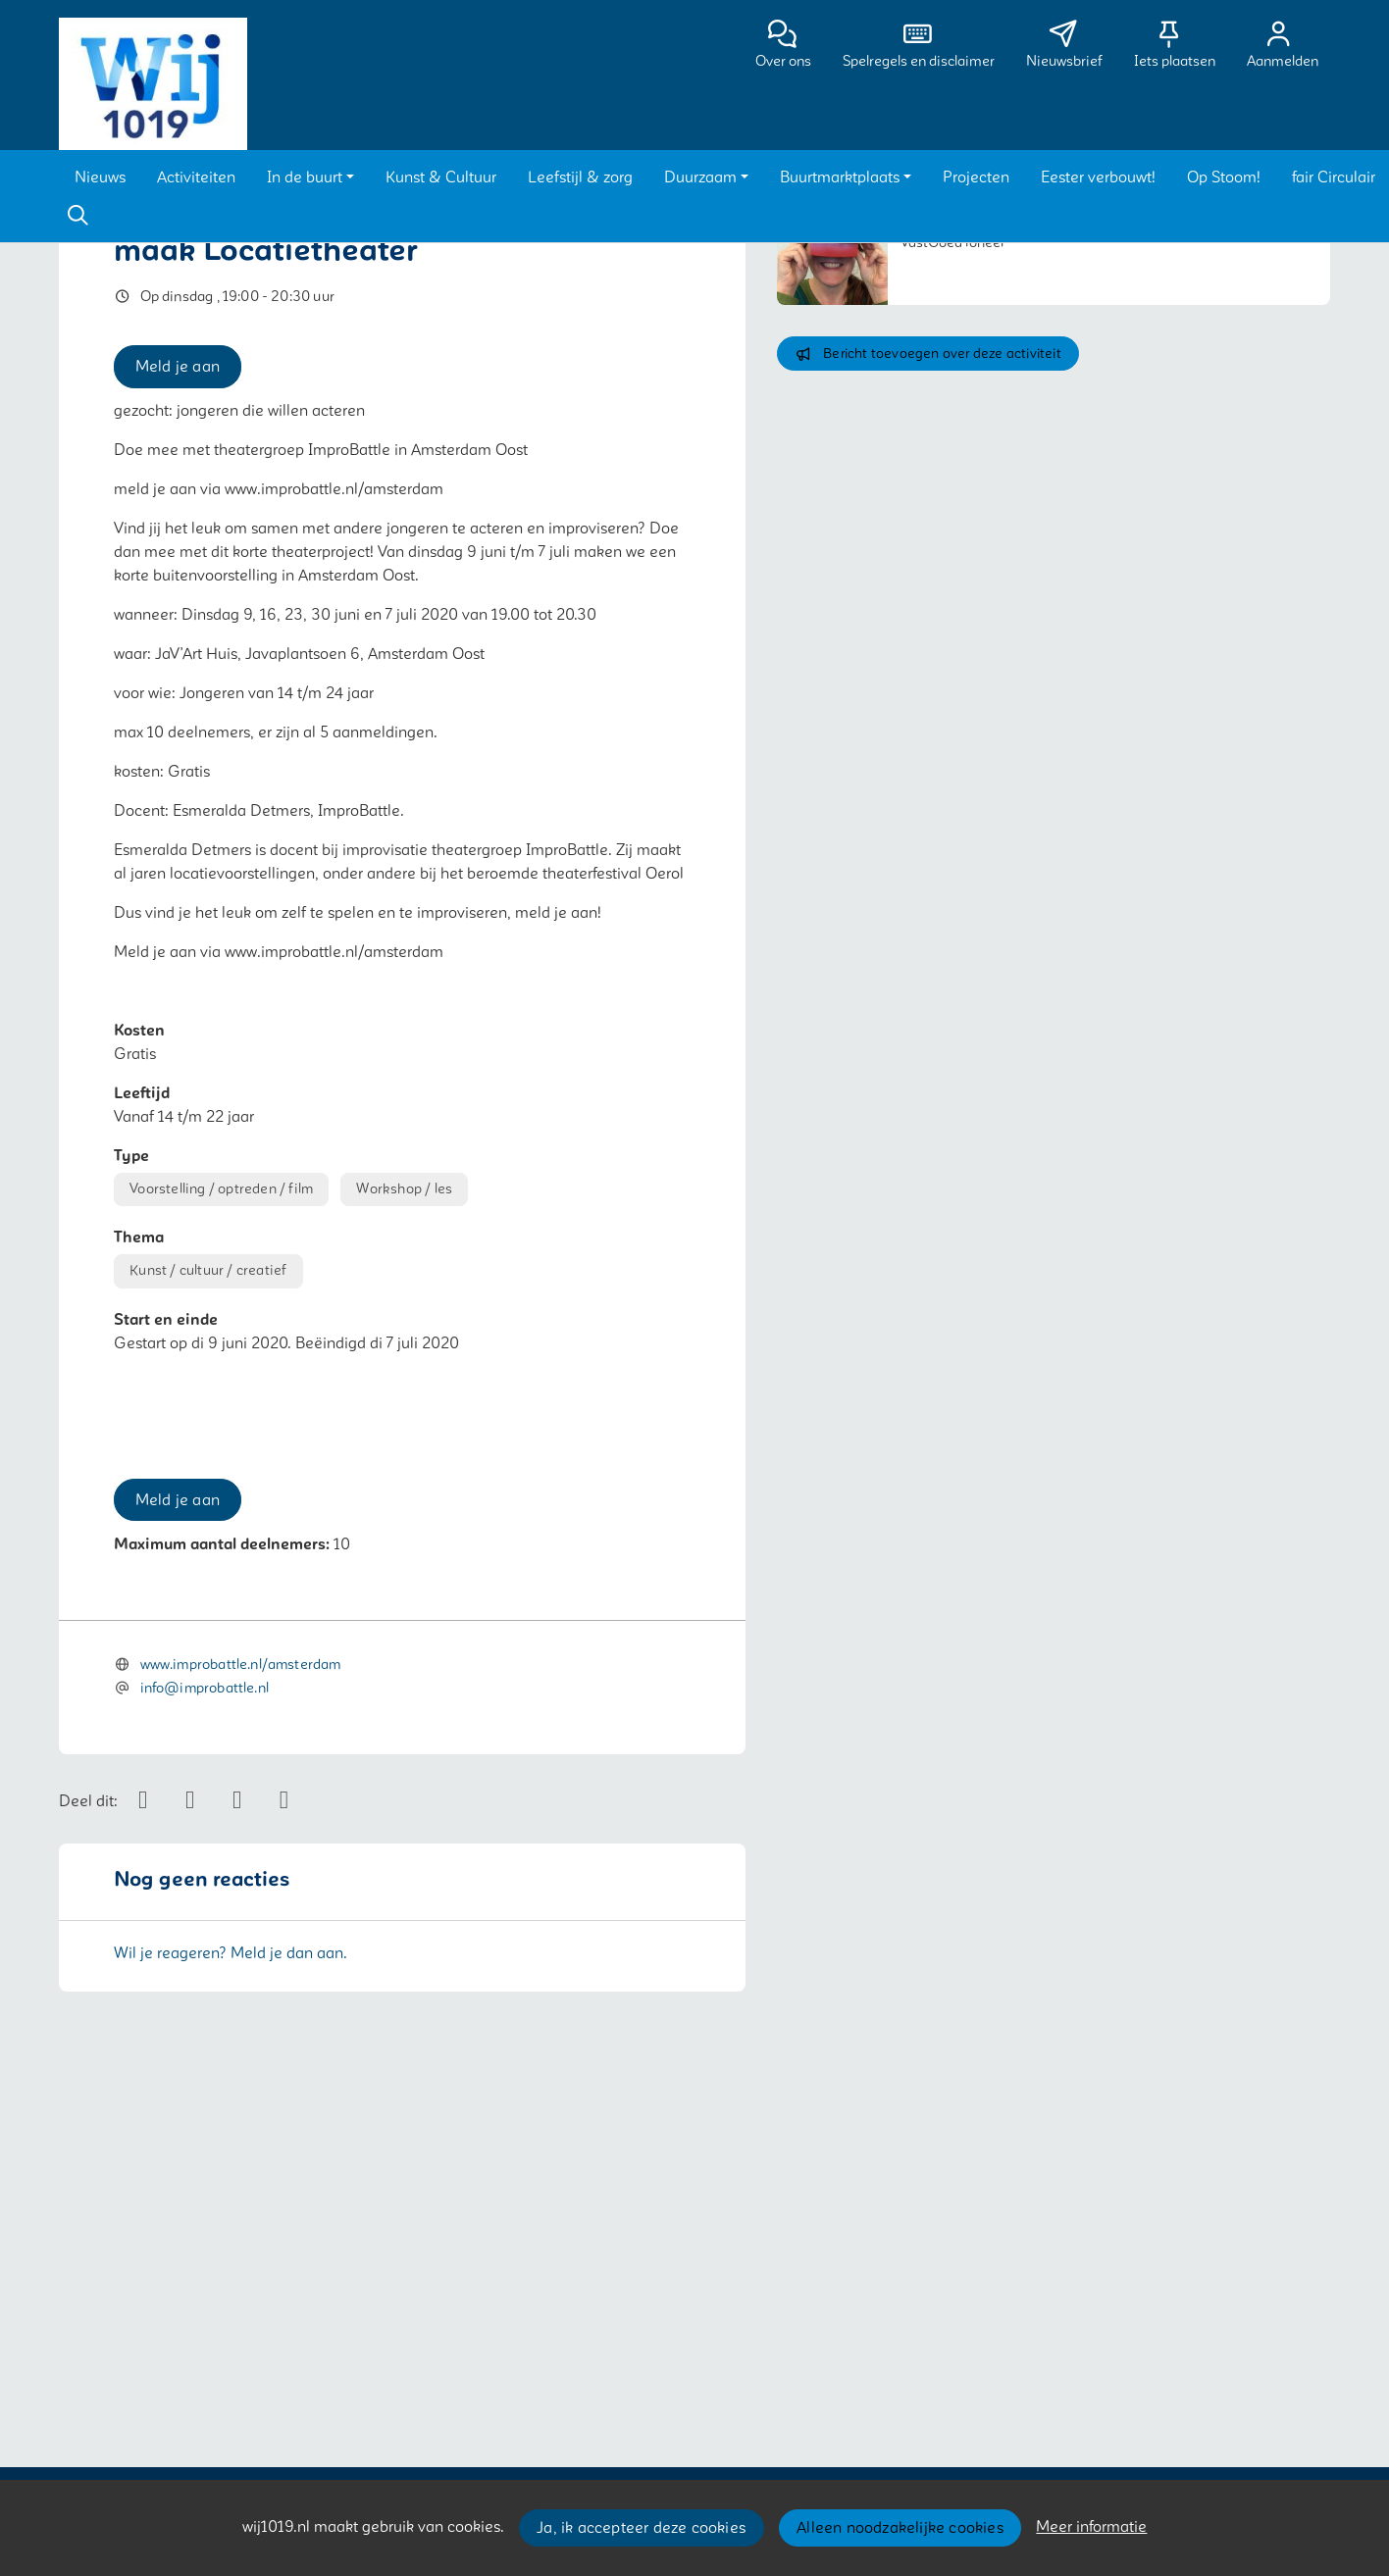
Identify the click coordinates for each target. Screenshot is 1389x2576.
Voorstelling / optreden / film (221, 1189)
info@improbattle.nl (204, 2049)
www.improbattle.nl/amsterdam (240, 2025)
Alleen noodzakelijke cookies (900, 2528)
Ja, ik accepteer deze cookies (641, 2528)
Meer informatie (1091, 2527)
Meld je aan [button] (177, 367)
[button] (100, 177)
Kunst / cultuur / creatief (207, 1270)
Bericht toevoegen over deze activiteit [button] (927, 353)
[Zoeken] (77, 215)
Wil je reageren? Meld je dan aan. (230, 2313)
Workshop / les (404, 1189)
